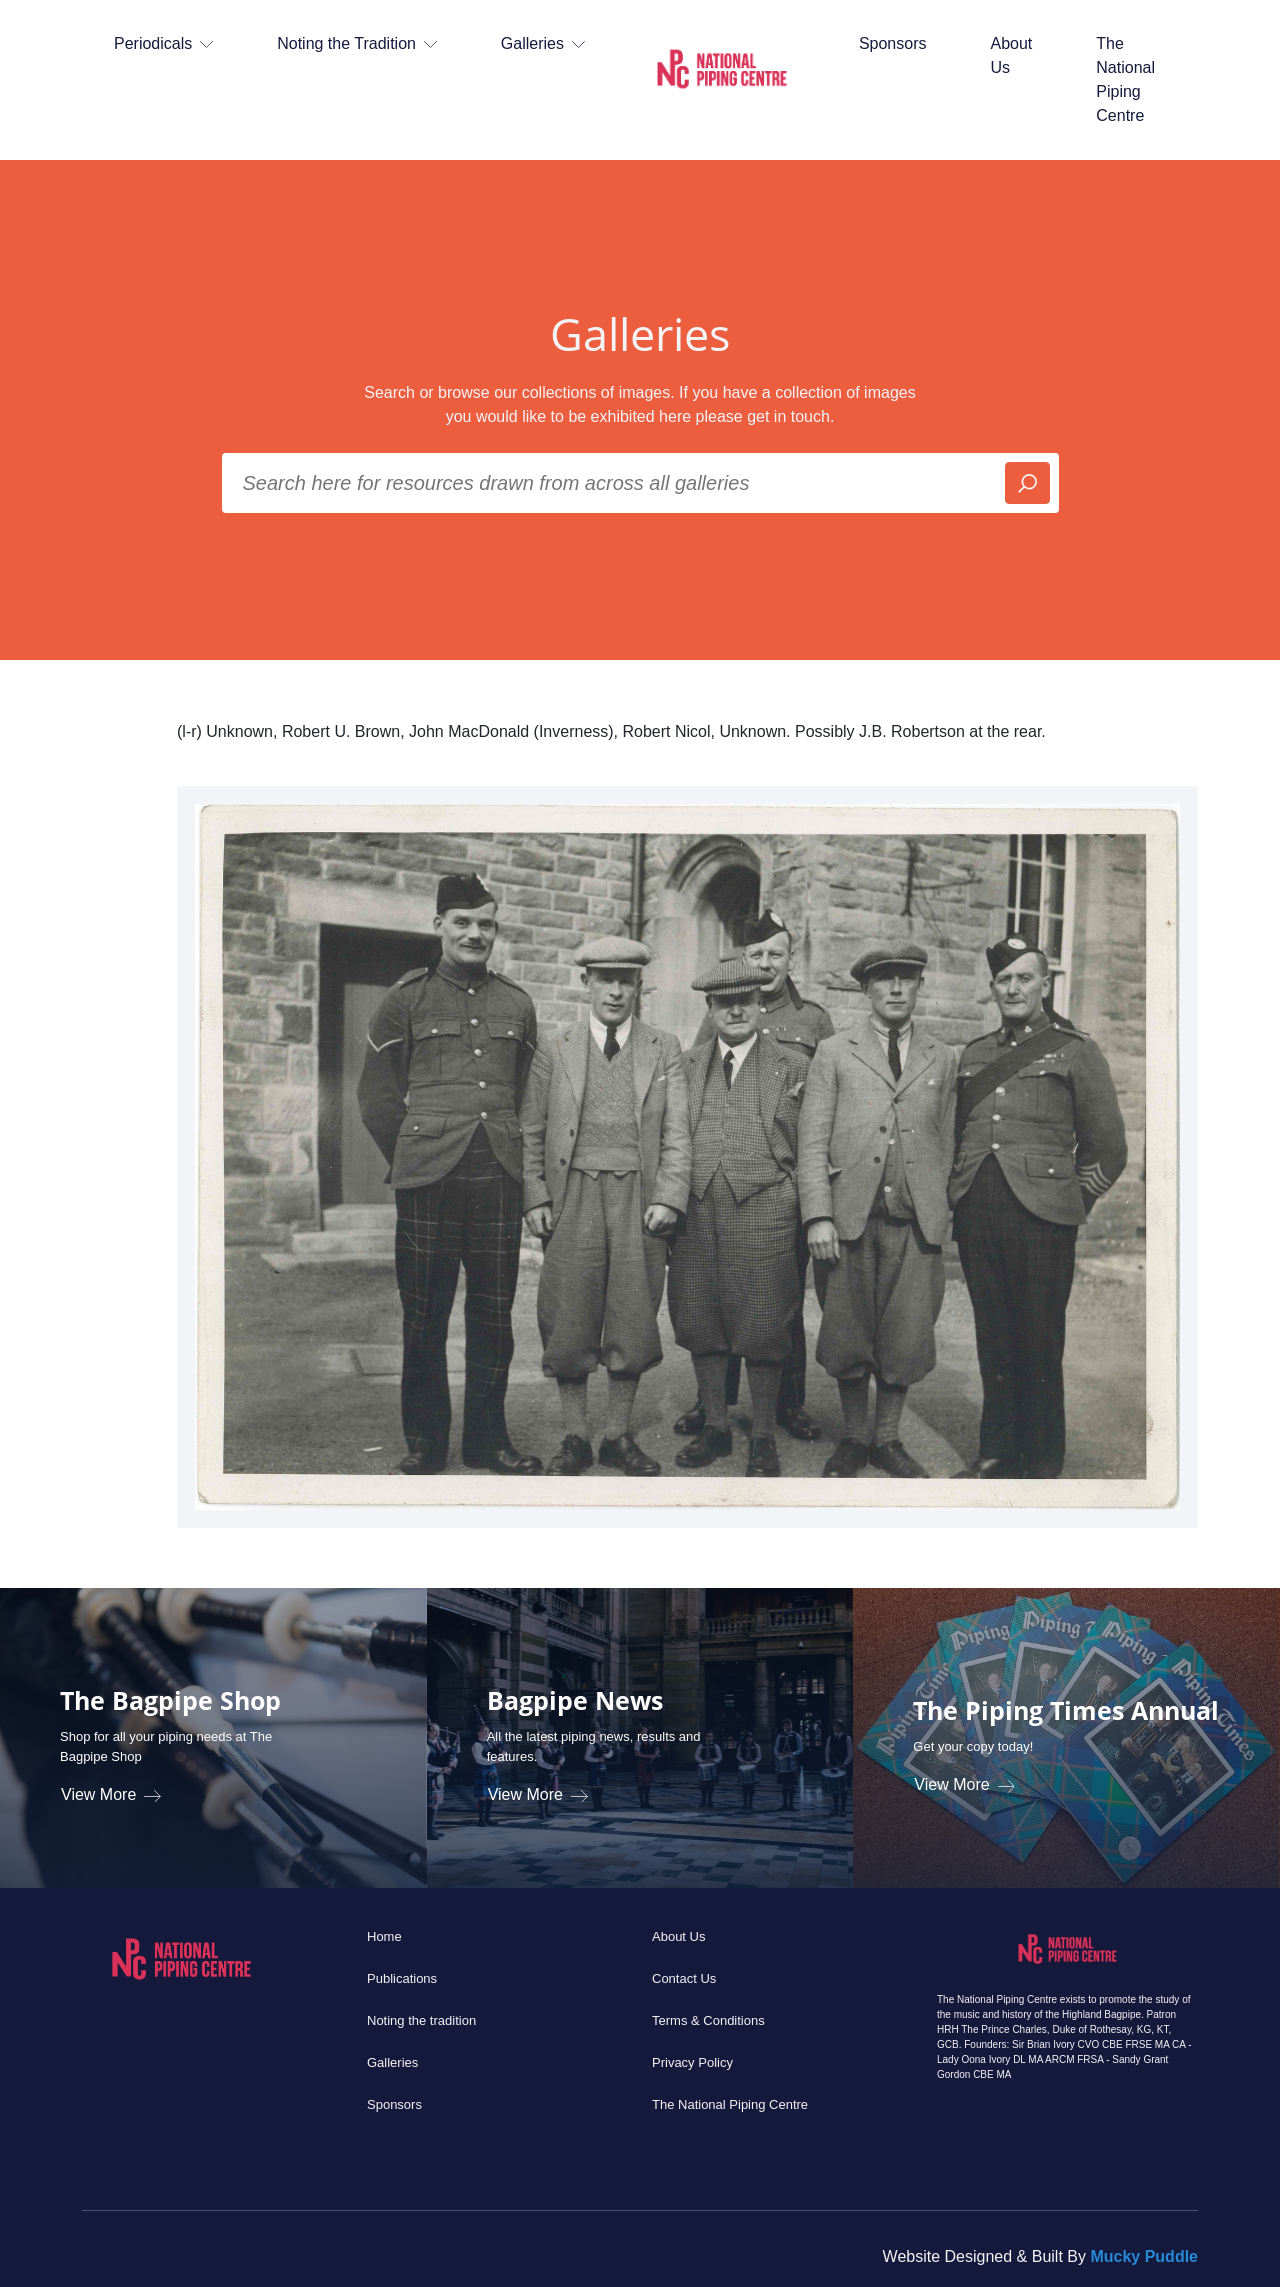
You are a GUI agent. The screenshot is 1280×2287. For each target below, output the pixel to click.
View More (111, 1794)
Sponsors (893, 43)
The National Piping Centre (1125, 79)
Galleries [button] (543, 43)
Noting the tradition (421, 2020)
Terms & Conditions (708, 2020)
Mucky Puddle (1144, 2256)
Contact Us (684, 1978)
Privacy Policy (692, 2062)
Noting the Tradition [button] (357, 43)
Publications (402, 1978)
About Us (1011, 55)
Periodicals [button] (163, 43)
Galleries (392, 2062)
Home (384, 1936)
